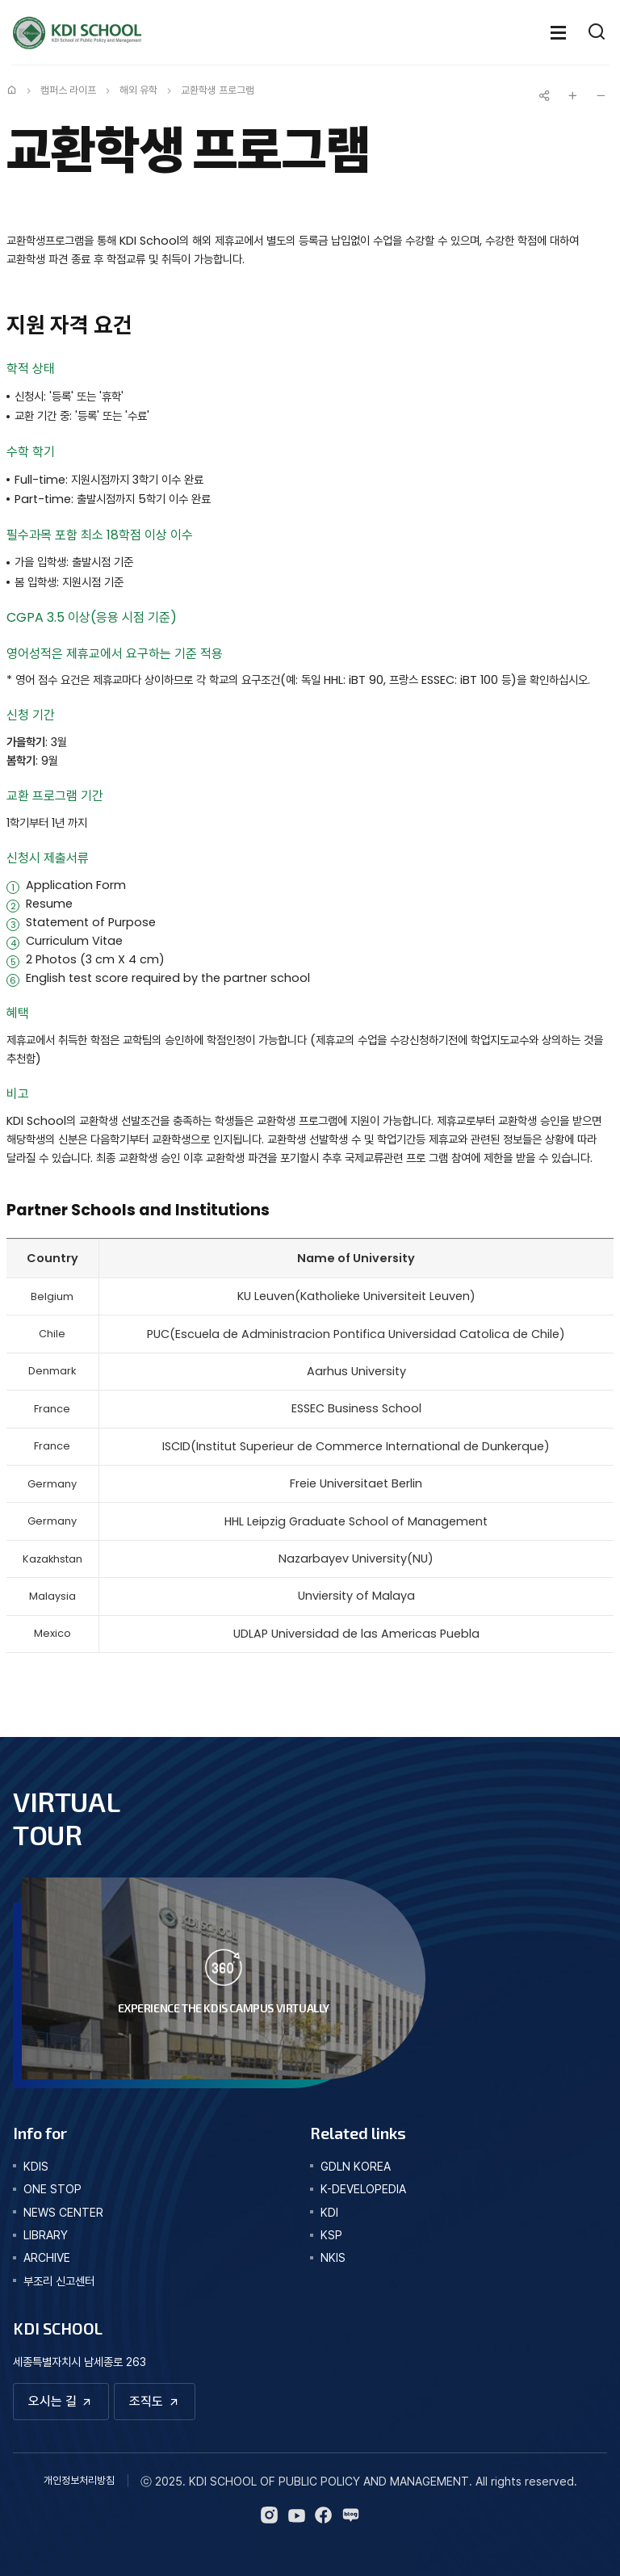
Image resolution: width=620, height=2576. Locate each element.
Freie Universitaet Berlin (356, 1483)
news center (63, 2212)
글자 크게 (572, 95)
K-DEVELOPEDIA (363, 2189)
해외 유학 (138, 90)
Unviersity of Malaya (356, 1596)
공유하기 (544, 95)
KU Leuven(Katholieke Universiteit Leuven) (356, 1296)
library (45, 2235)
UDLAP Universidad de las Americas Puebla (356, 1634)
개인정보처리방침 (79, 2480)
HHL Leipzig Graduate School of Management (356, 1521)
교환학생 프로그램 (217, 90)
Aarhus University (356, 1371)
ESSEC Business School (356, 1408)
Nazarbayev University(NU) (356, 1558)
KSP (331, 2235)
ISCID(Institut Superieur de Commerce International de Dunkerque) (356, 1446)
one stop (52, 2189)
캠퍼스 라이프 (68, 90)
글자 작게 (601, 95)
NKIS (333, 2257)
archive (46, 2257)
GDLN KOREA (355, 2166)
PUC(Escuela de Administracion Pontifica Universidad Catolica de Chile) (356, 1334)
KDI (329, 2212)
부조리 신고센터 (58, 2281)
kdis (35, 2166)
